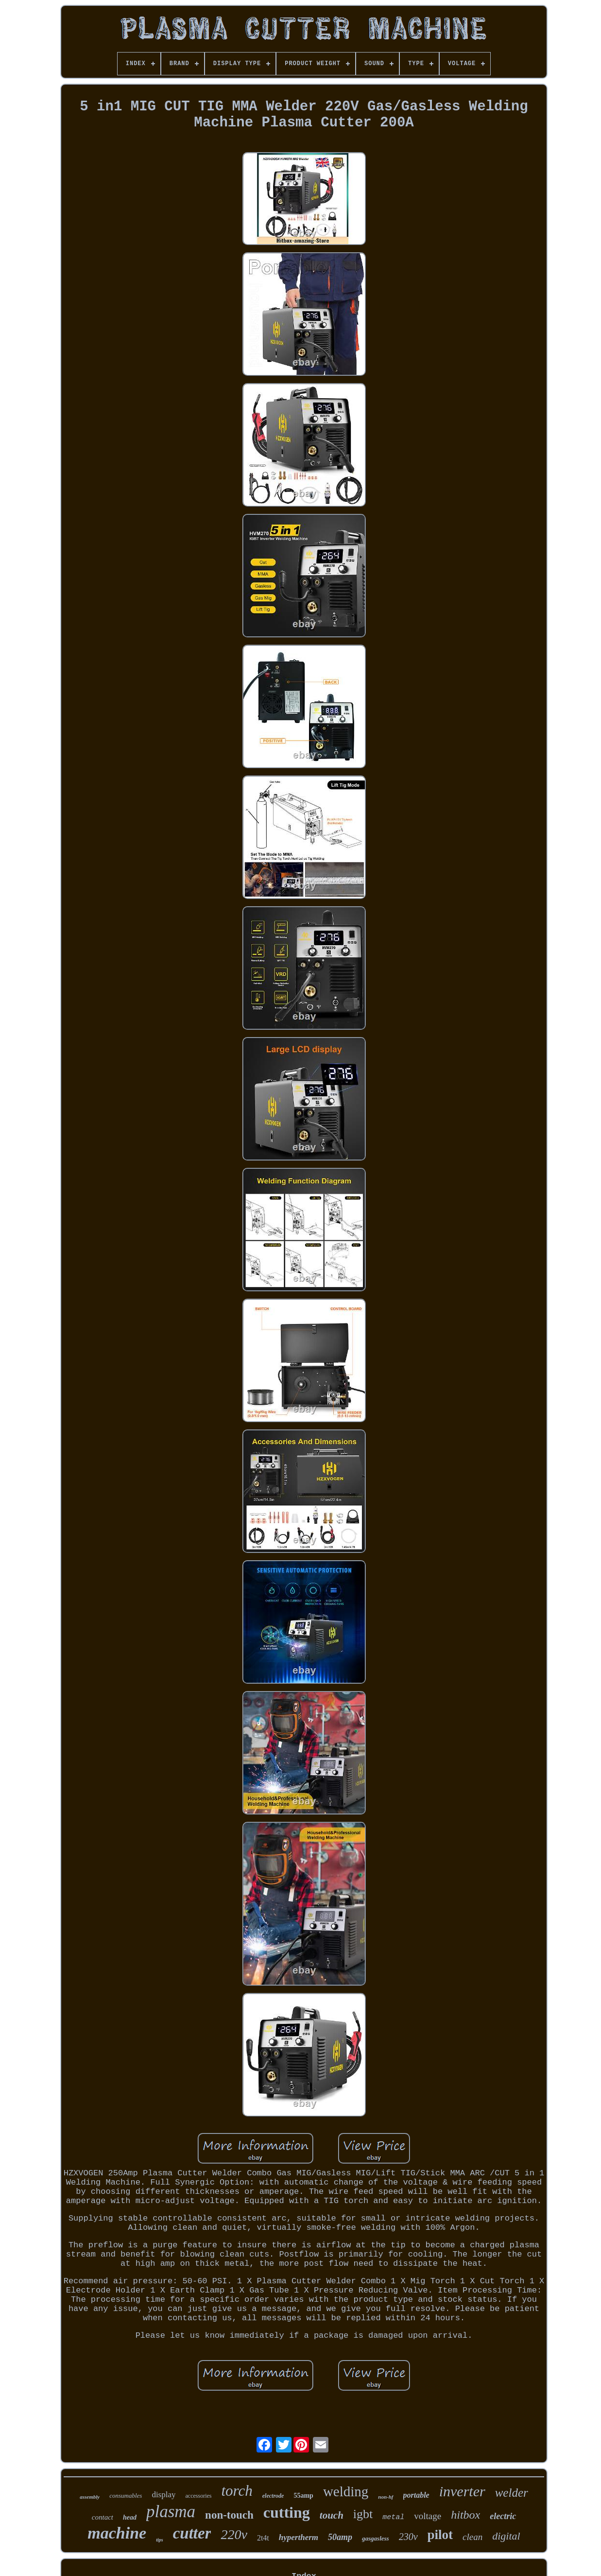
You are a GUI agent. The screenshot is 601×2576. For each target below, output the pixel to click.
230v (408, 2536)
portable (416, 2495)
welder (511, 2492)
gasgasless (375, 2538)
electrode (273, 2495)
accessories (198, 2495)
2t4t (263, 2538)
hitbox (465, 2514)
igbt (363, 2514)
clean (472, 2537)
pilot (440, 2534)
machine (116, 2533)
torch (236, 2490)
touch (331, 2515)
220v (234, 2534)
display (163, 2494)
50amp (340, 2537)
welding (345, 2491)
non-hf (385, 2497)
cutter (192, 2533)
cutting (286, 2512)
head (130, 2517)
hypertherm (298, 2537)
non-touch (229, 2515)
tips (159, 2539)
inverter (462, 2491)
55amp (303, 2495)
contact (102, 2517)
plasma (170, 2511)
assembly (90, 2497)
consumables (125, 2495)
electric (503, 2516)
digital (506, 2536)
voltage (427, 2516)
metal (393, 2517)
